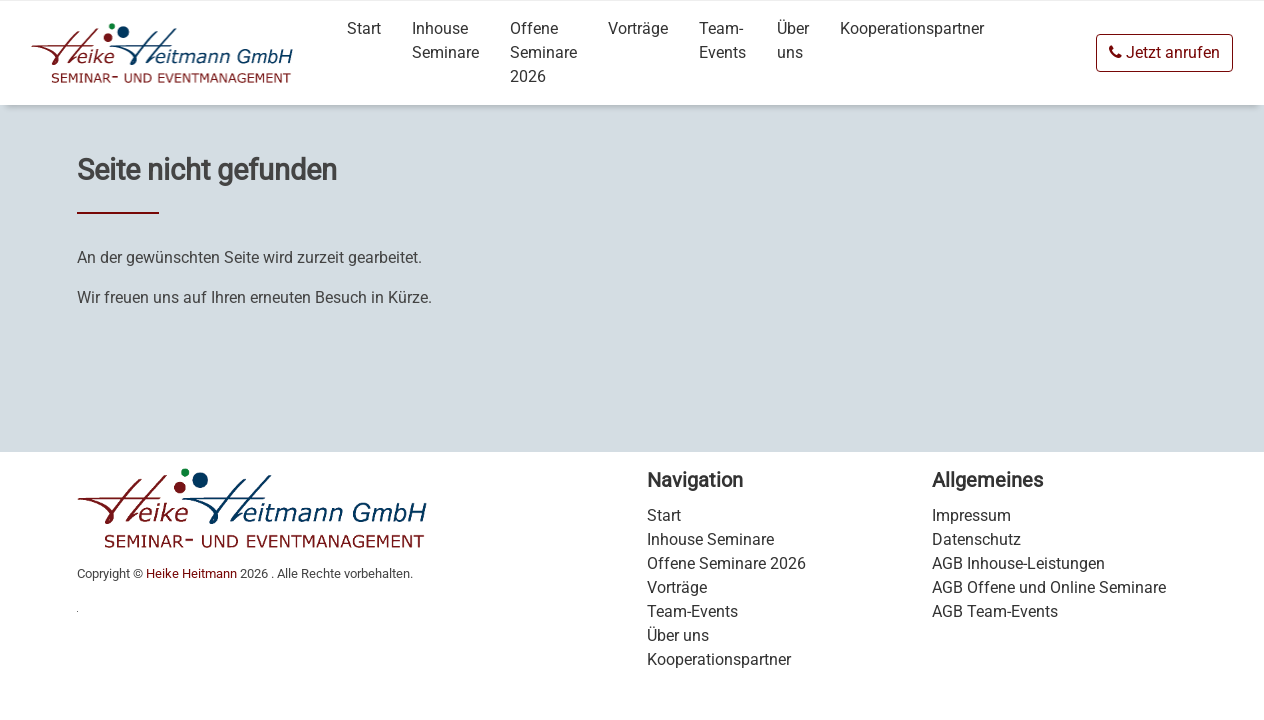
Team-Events (722, 40)
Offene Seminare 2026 (543, 52)
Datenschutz (976, 539)
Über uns (793, 40)
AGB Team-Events (995, 611)
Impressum (971, 515)
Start (364, 28)
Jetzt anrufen (1164, 52)
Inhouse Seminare (445, 40)
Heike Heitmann (191, 573)
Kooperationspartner (912, 28)
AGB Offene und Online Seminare (1049, 587)
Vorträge (638, 28)
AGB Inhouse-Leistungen (1018, 563)
